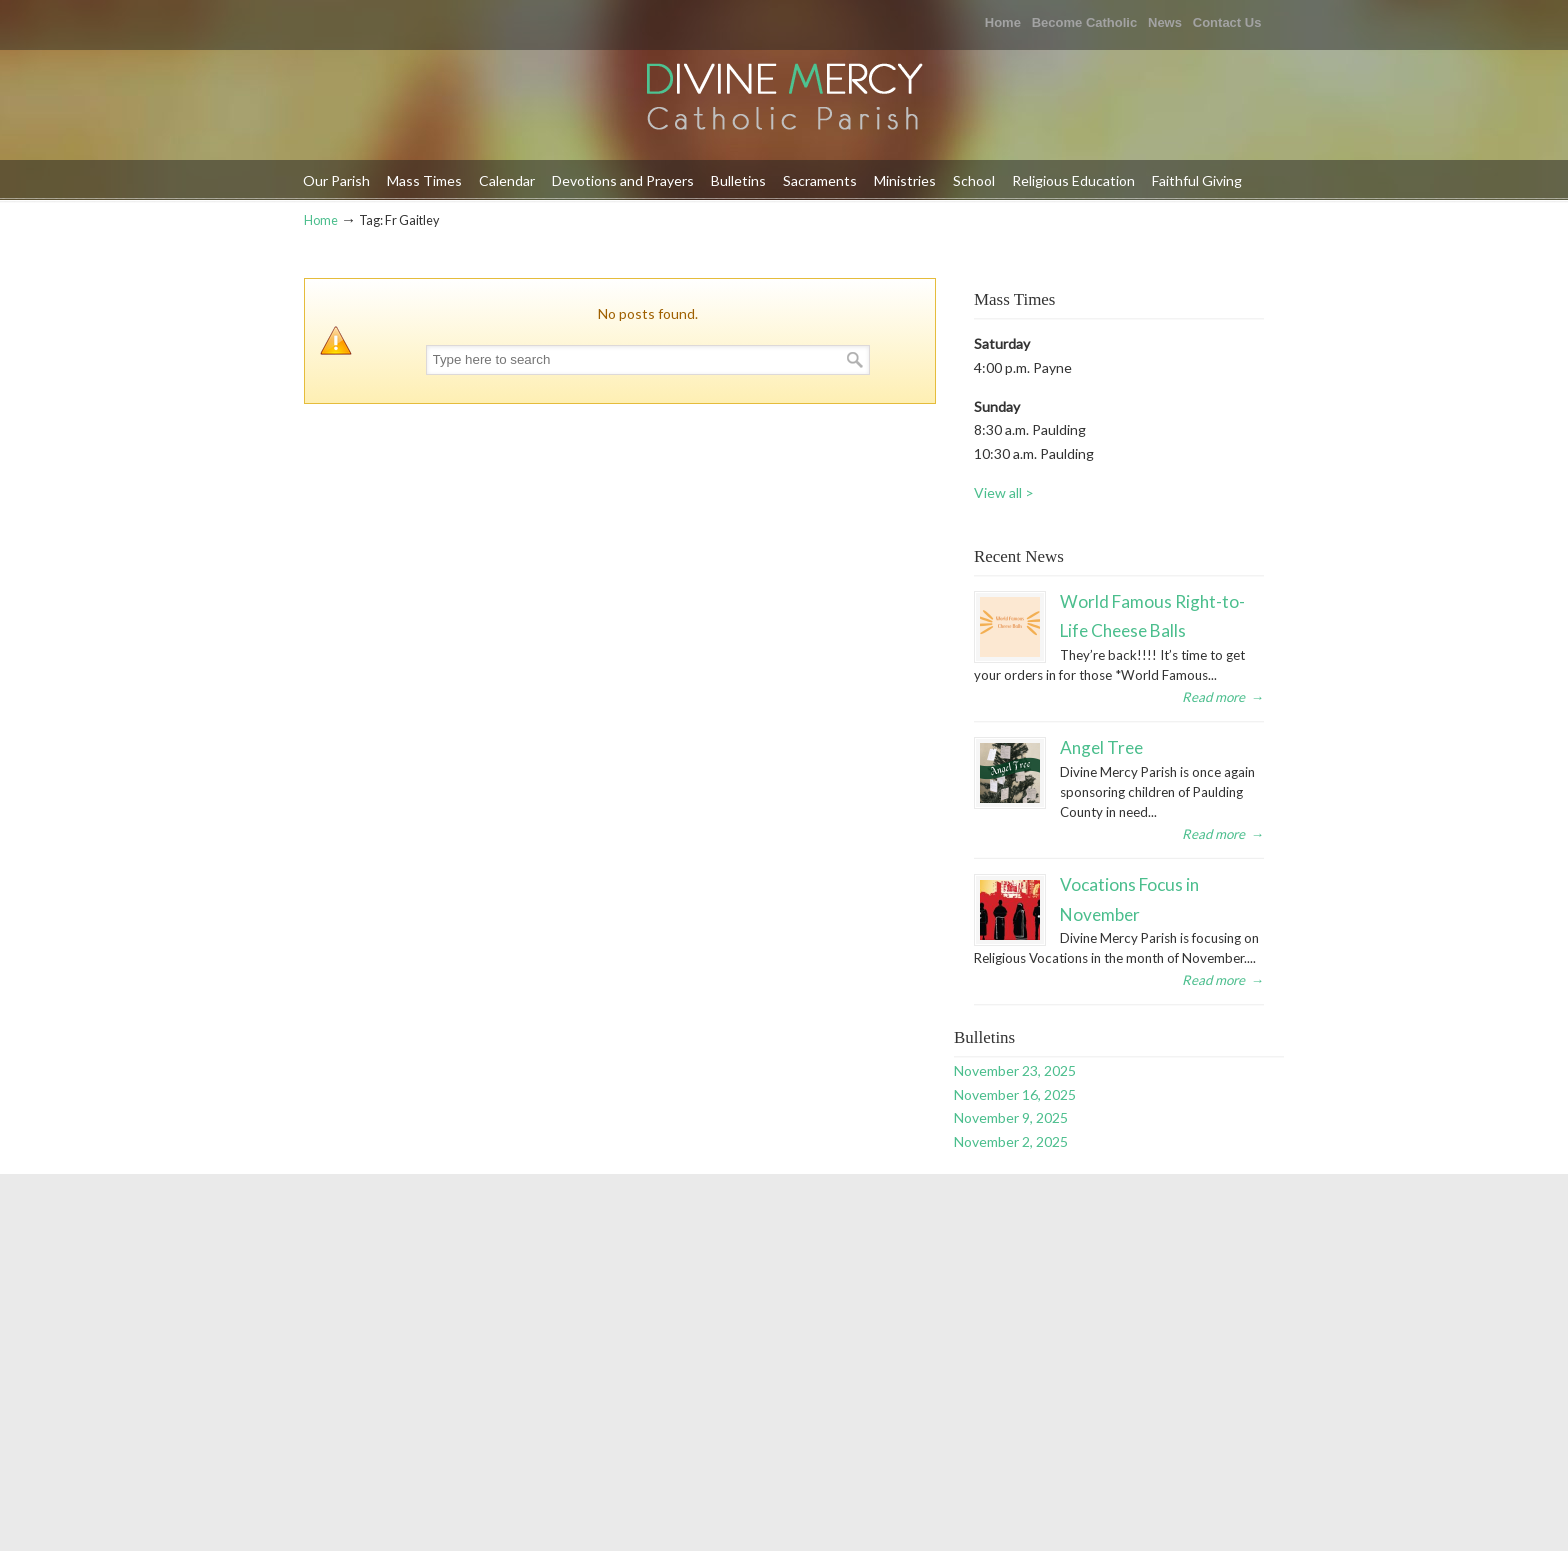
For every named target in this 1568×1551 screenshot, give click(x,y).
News (1165, 22)
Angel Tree (1101, 747)
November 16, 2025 (1015, 1094)
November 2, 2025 (1011, 1141)
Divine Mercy (784, 98)
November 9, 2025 (1011, 1117)
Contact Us (1227, 22)
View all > (1004, 492)
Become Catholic (1084, 22)
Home (1003, 22)
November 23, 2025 (1015, 1070)
